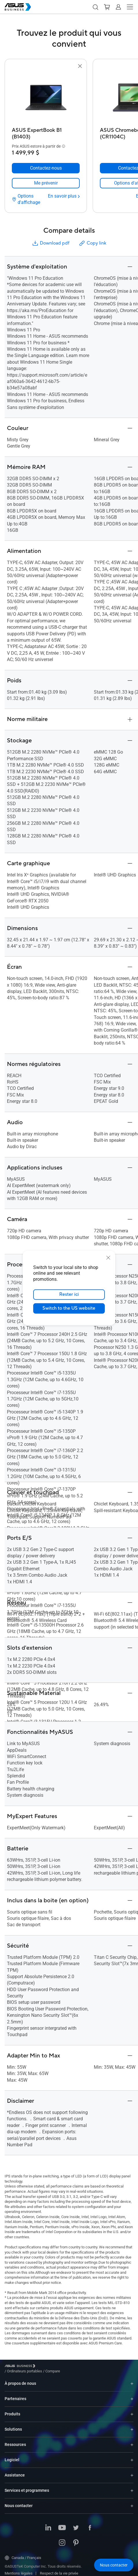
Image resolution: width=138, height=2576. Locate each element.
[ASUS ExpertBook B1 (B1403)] (46, 132)
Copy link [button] (92, 243)
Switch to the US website (69, 1308)
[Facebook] (89, 2524)
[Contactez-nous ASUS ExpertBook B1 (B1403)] (46, 168)
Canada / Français (23, 2553)
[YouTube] (62, 2524)
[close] (108, 1257)
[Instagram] (62, 2539)
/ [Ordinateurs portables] (56, 2367)
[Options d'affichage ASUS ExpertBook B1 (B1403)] (29, 199)
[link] (46, 183)
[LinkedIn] (48, 2524)
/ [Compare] (84, 2367)
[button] (95, 6)
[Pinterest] (76, 2539)
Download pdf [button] (50, 243)
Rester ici (69, 1295)
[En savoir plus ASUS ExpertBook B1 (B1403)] (64, 196)
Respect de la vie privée (59, 2569)
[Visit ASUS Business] (21, 2366)
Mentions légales (19, 2569)
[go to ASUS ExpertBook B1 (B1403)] (45, 97)
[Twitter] (76, 2524)
